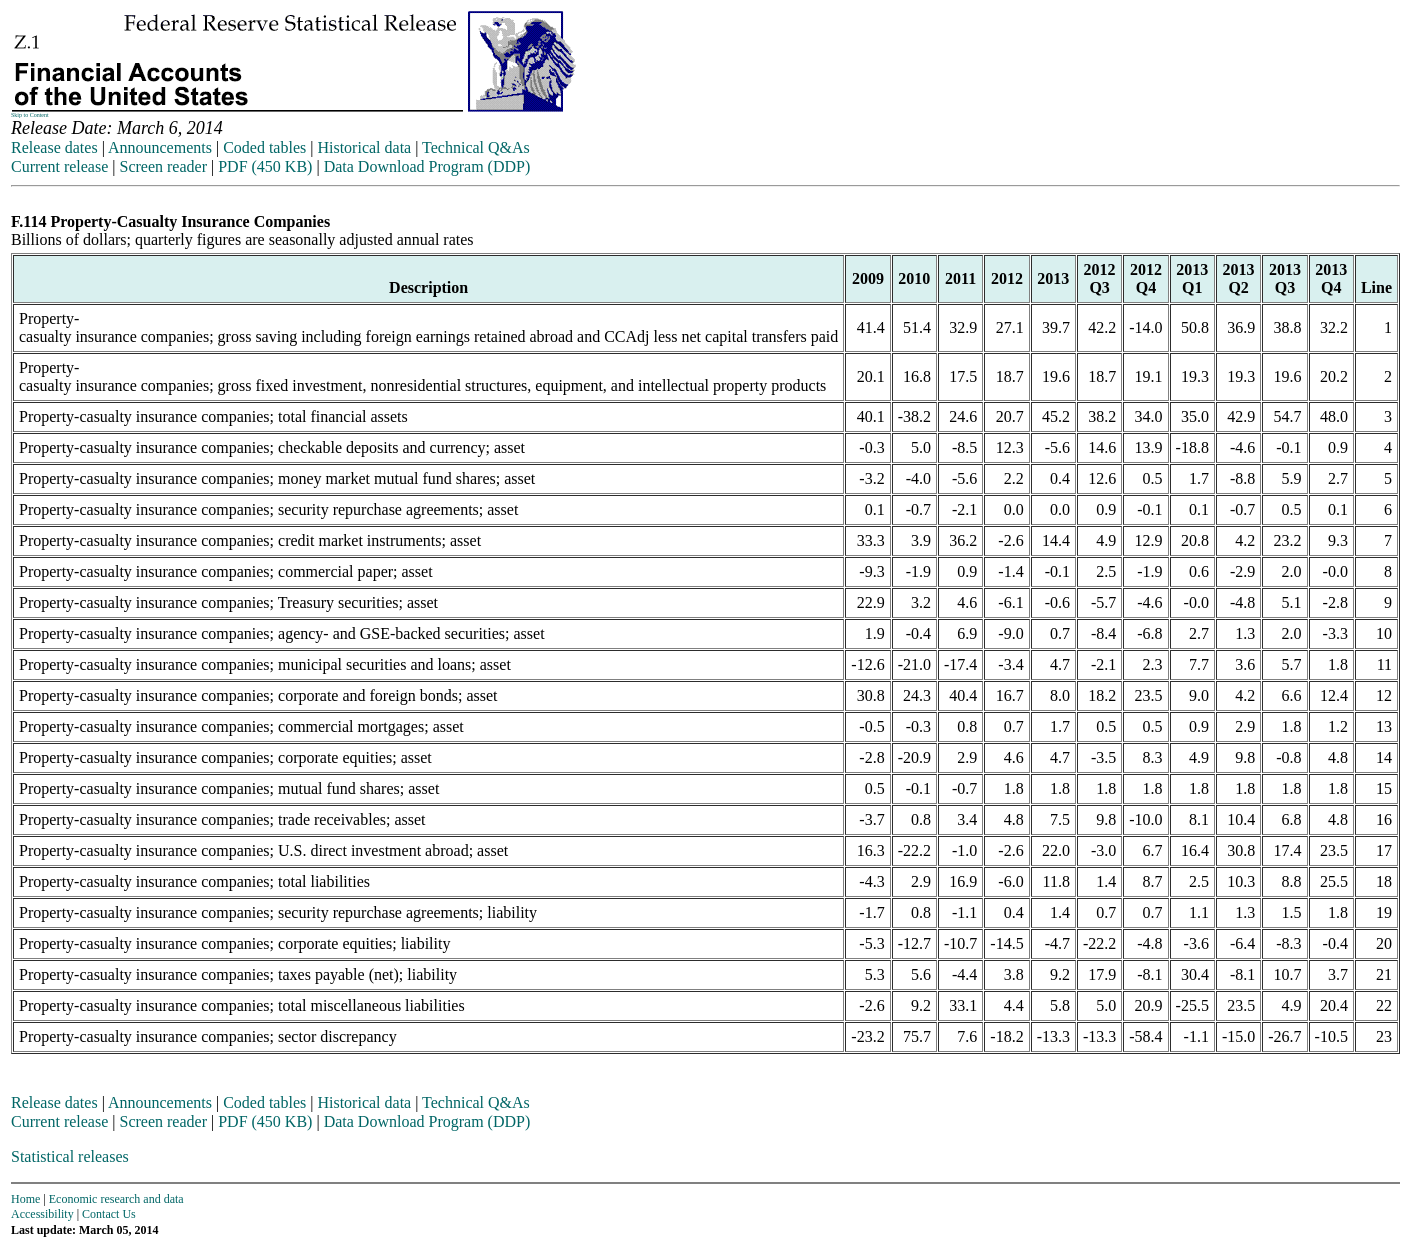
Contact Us (109, 1214)
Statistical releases (70, 1156)
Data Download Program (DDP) (427, 166)
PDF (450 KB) (265, 166)
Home (25, 1199)
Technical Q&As (476, 147)
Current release (59, 166)
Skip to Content (30, 115)
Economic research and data (116, 1199)
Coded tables (264, 147)
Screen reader (163, 166)
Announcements (160, 147)
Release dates (54, 147)
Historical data (364, 147)
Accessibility (42, 1214)
